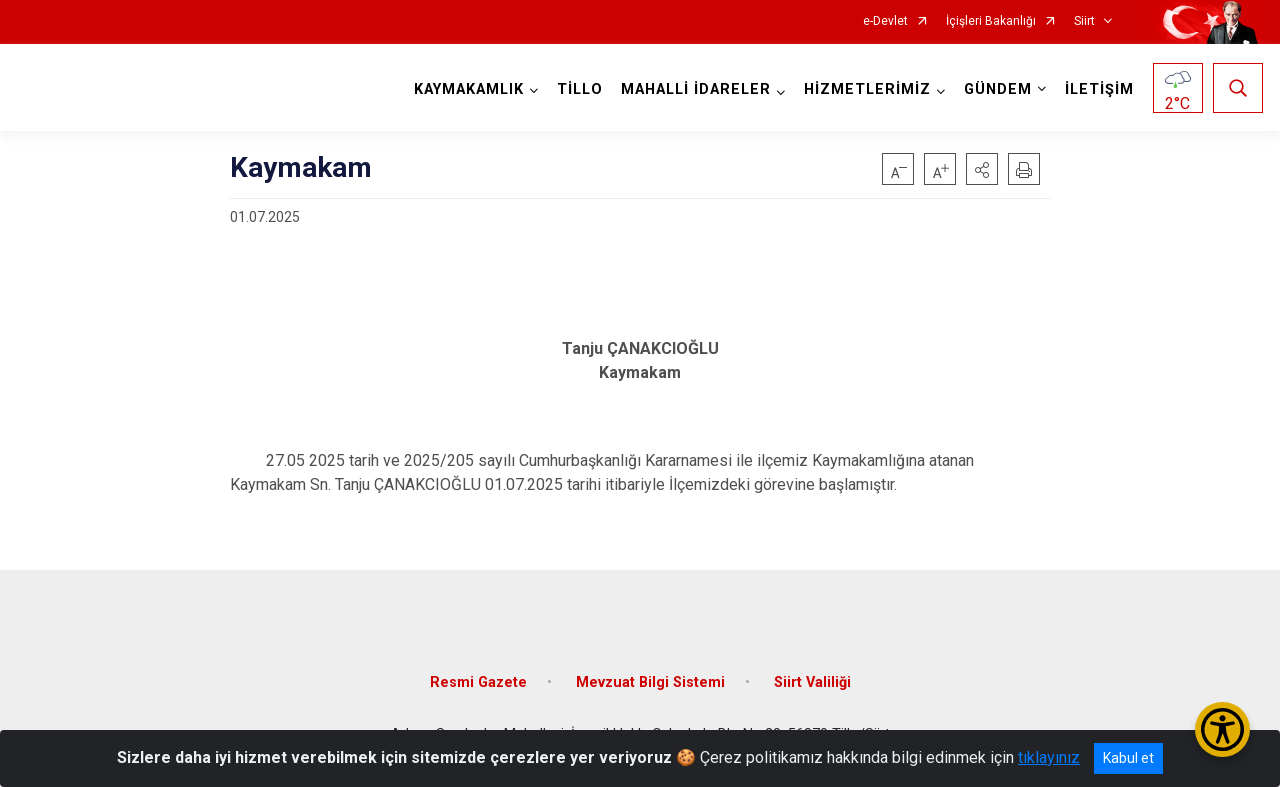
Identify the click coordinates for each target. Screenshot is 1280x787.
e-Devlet (885, 21)
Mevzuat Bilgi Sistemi (650, 682)
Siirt (1084, 21)
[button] (982, 169)
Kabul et (1128, 758)
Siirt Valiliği (812, 682)
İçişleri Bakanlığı (991, 21)
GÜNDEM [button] (998, 89)
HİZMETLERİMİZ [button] (867, 89)
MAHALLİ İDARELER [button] (696, 89)
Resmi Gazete (478, 682)
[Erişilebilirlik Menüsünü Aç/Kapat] (1222, 729)
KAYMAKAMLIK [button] (469, 89)
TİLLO (580, 89)
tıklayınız (1049, 757)
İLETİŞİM (1099, 89)
